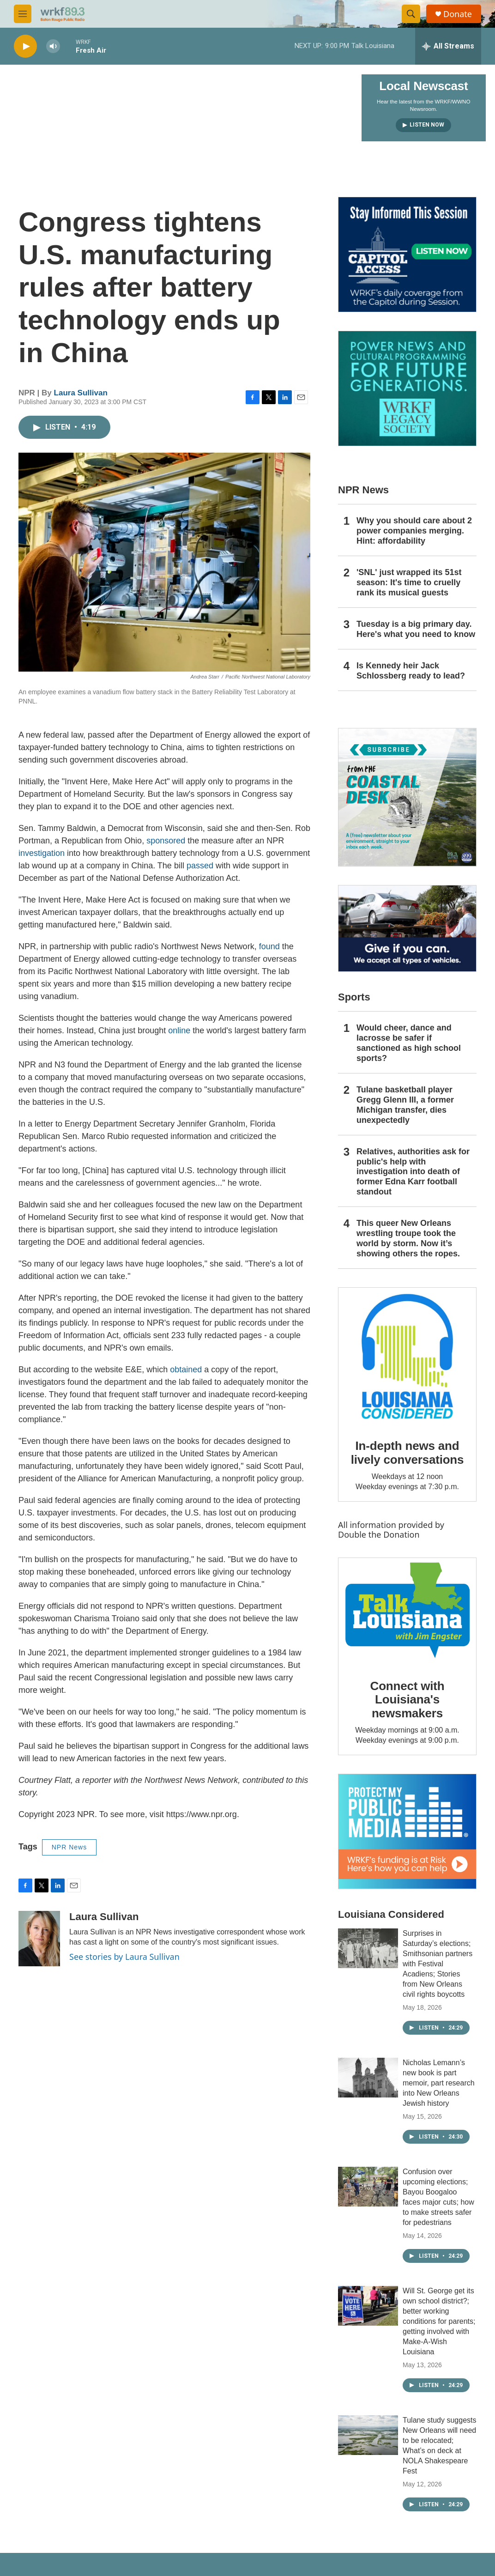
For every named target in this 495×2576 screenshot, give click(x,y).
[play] (25, 46)
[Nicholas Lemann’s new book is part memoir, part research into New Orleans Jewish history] (368, 2077)
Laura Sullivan (81, 392)
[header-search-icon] (411, 14)
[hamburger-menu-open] (22, 14)
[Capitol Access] (407, 254)
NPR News (69, 1847)
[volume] (53, 46)
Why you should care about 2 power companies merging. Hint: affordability (414, 531)
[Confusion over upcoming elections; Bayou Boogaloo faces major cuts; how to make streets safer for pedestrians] (368, 2186)
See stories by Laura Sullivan (124, 1956)
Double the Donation (379, 1534)
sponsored (165, 840)
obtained (186, 1369)
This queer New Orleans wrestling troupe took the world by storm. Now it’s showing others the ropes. (408, 1238)
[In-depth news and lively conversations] (407, 1356)
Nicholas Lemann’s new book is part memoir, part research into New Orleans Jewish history (439, 2083)
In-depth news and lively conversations (407, 1453)
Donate (457, 14)
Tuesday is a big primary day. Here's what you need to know (415, 629)
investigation (41, 853)
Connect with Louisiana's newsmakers (407, 1700)
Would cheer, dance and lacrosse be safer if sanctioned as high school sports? (408, 1043)
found (269, 946)
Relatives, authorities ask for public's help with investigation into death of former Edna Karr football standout (413, 1172)
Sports (354, 997)
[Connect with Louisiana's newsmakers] (407, 1611)
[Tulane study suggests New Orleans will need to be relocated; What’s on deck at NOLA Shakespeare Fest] (368, 2435)
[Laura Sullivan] (39, 1938)
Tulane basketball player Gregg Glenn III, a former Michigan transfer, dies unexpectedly (405, 1105)
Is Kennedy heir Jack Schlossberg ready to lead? (410, 670)
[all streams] (448, 46)
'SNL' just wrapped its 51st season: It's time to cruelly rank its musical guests (409, 582)
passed (200, 865)
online (179, 1030)
